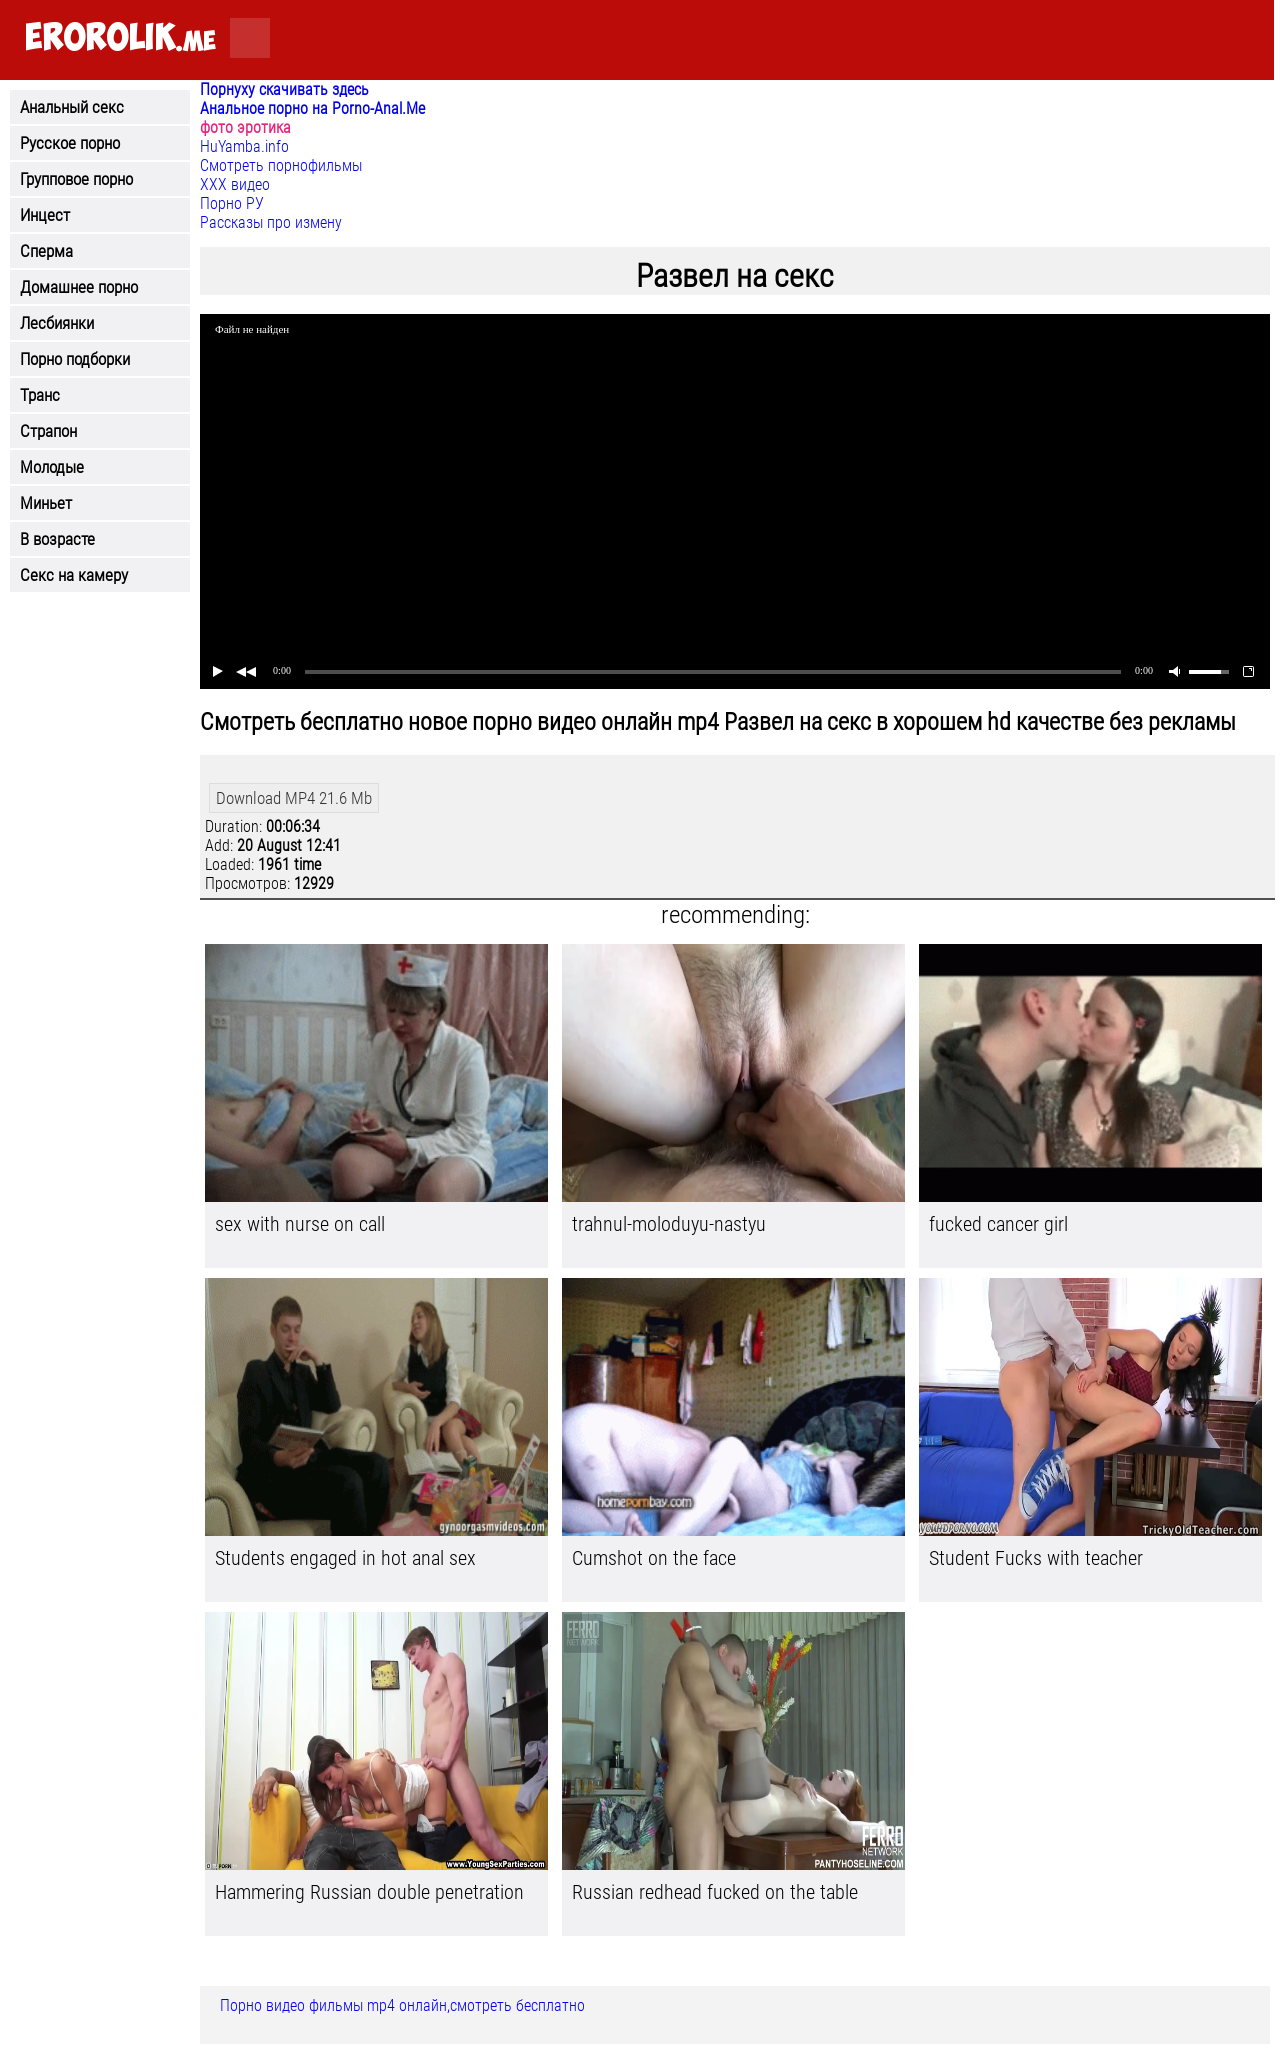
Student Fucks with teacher (1036, 1558)
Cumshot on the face (654, 1558)
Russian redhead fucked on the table (715, 1892)
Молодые (52, 467)
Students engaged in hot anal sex (345, 1558)
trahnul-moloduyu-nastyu (669, 1224)
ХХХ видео (235, 184)
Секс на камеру (74, 575)
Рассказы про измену (271, 222)
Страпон (48, 431)
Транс (40, 395)
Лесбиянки (57, 323)
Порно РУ (232, 203)
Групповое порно (76, 179)
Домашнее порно (79, 287)
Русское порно (70, 143)
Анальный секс (72, 107)
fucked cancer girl (998, 1224)
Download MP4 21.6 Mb (294, 798)
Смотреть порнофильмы (281, 165)
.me (120, 38)
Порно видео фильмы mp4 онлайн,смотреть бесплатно (402, 2005)
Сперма (46, 251)
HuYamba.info (244, 146)
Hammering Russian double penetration (369, 1892)
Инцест (45, 215)
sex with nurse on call (300, 1224)
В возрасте (57, 539)
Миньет (46, 503)
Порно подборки (75, 359)
